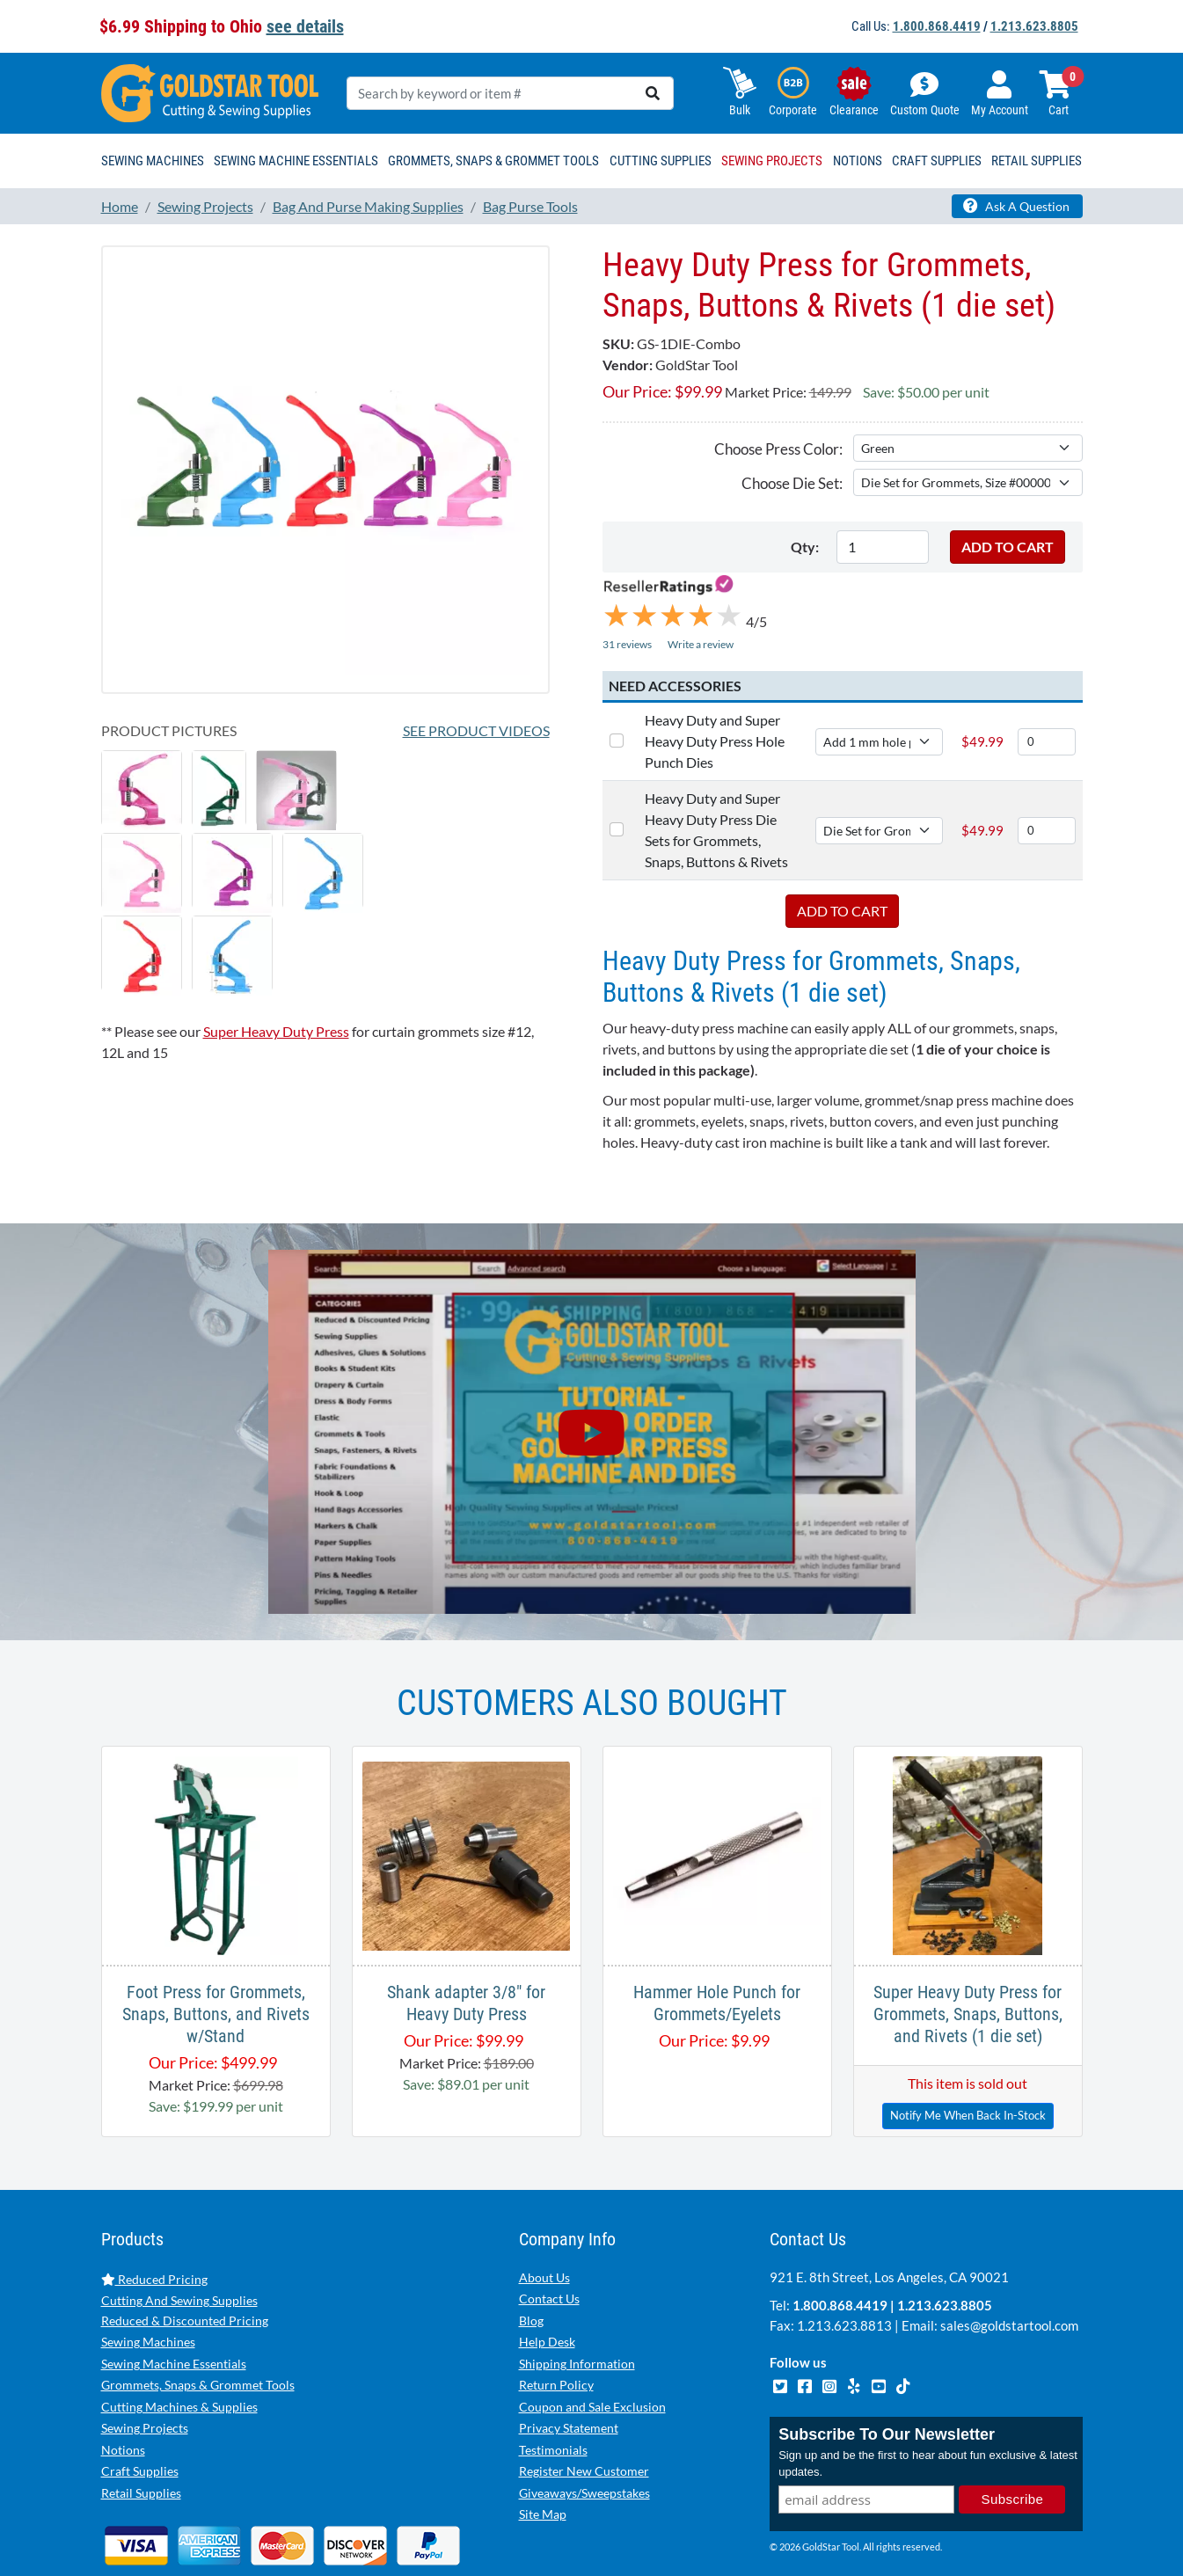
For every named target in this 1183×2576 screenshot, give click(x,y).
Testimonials (553, 2392)
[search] (652, 93)
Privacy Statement (568, 2370)
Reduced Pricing (154, 2222)
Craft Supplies (140, 2413)
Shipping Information (577, 2306)
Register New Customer (584, 2413)
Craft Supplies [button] (937, 161)
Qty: (805, 546)
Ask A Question (1016, 206)
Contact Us (549, 2241)
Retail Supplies (141, 2435)
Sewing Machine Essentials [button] (296, 161)
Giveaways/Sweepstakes (584, 2435)
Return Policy (556, 2327)
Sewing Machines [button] (152, 161)
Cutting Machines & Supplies (179, 2349)
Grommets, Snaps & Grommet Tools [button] (493, 161)
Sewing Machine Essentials (173, 2306)
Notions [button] (857, 161)
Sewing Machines (148, 2284)
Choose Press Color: (778, 449)
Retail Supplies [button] (1036, 161)
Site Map (542, 2456)
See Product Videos (476, 730)
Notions (123, 2392)
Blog (531, 2263)
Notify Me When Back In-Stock (968, 2058)
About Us (544, 2220)
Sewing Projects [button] (771, 161)
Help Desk (547, 2284)
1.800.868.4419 (937, 26)
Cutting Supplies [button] (661, 161)
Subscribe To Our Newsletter (886, 2377)
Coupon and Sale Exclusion (592, 2349)
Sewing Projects (144, 2370)
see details (305, 26)
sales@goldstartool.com (1009, 2268)
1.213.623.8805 (1034, 26)
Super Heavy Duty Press (276, 1031)
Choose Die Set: (792, 483)
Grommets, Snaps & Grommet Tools (198, 2327)
